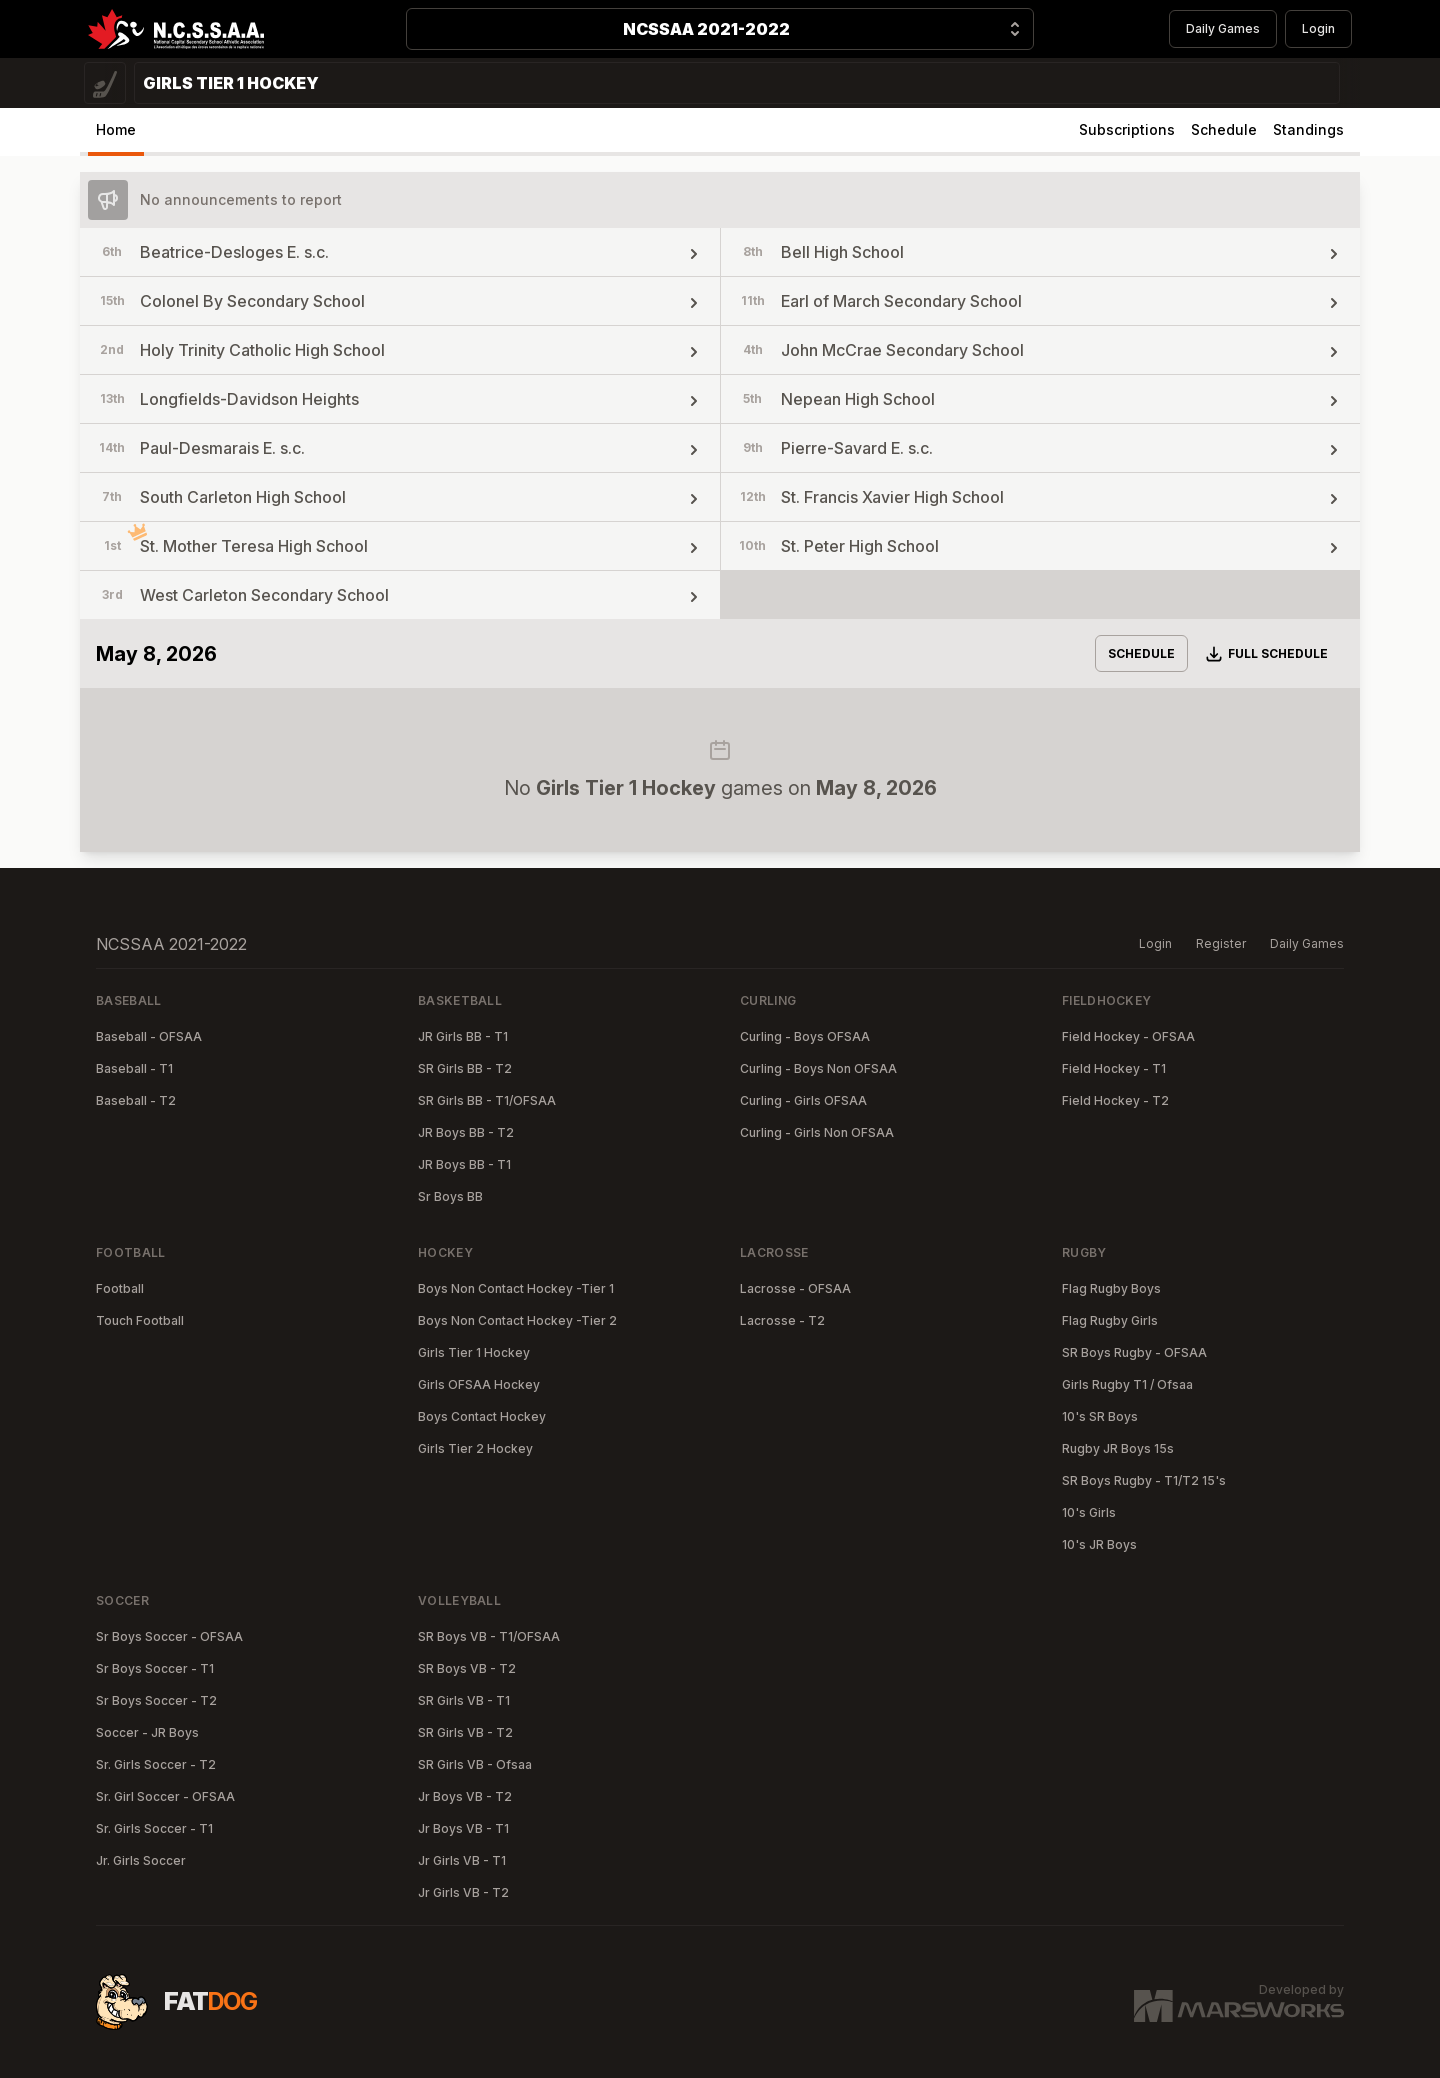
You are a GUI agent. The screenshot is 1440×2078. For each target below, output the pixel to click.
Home (116, 129)
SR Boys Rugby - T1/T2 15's (1144, 1480)
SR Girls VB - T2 (465, 1732)
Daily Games (1223, 28)
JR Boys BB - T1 (464, 1164)
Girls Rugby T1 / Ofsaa (1127, 1384)
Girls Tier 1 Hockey (474, 1352)
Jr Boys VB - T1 (463, 1828)
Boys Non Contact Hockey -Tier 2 (517, 1320)
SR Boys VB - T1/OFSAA (489, 1636)
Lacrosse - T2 (782, 1320)
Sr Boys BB (450, 1196)
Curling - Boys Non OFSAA (818, 1068)
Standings (1308, 129)
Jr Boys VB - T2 (465, 1796)
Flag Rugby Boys (1111, 1288)
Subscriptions (1127, 129)
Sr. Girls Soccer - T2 (156, 1764)
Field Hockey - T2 (1115, 1100)
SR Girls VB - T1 (464, 1700)
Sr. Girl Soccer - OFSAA (165, 1796)
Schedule (1224, 129)
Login (1318, 28)
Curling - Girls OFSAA (803, 1100)
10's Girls (1089, 1512)
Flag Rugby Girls (1110, 1320)
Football (120, 1288)
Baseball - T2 (136, 1100)
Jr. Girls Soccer (141, 1860)
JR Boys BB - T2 (466, 1132)
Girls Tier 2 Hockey (475, 1448)
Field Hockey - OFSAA (1128, 1036)
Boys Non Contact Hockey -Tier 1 (516, 1288)
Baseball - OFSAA (149, 1036)
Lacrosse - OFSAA (795, 1288)
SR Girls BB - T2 (465, 1068)
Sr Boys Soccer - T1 (155, 1668)
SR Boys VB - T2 (467, 1668)
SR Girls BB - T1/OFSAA (487, 1100)
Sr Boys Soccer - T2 (156, 1700)
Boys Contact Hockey (482, 1416)
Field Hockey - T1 (1114, 1068)
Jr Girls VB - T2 (463, 1892)
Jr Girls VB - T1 (462, 1860)
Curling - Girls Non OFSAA (817, 1132)
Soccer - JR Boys (147, 1732)
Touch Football (140, 1320)
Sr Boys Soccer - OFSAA (169, 1636)
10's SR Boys (1100, 1416)
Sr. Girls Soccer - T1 (154, 1828)
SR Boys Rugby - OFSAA (1134, 1352)
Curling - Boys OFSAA (805, 1036)
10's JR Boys (1099, 1544)
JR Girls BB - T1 (463, 1036)
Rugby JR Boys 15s (1118, 1448)
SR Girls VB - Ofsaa (475, 1764)
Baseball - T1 (134, 1068)
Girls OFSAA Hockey (479, 1384)
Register (1221, 943)
